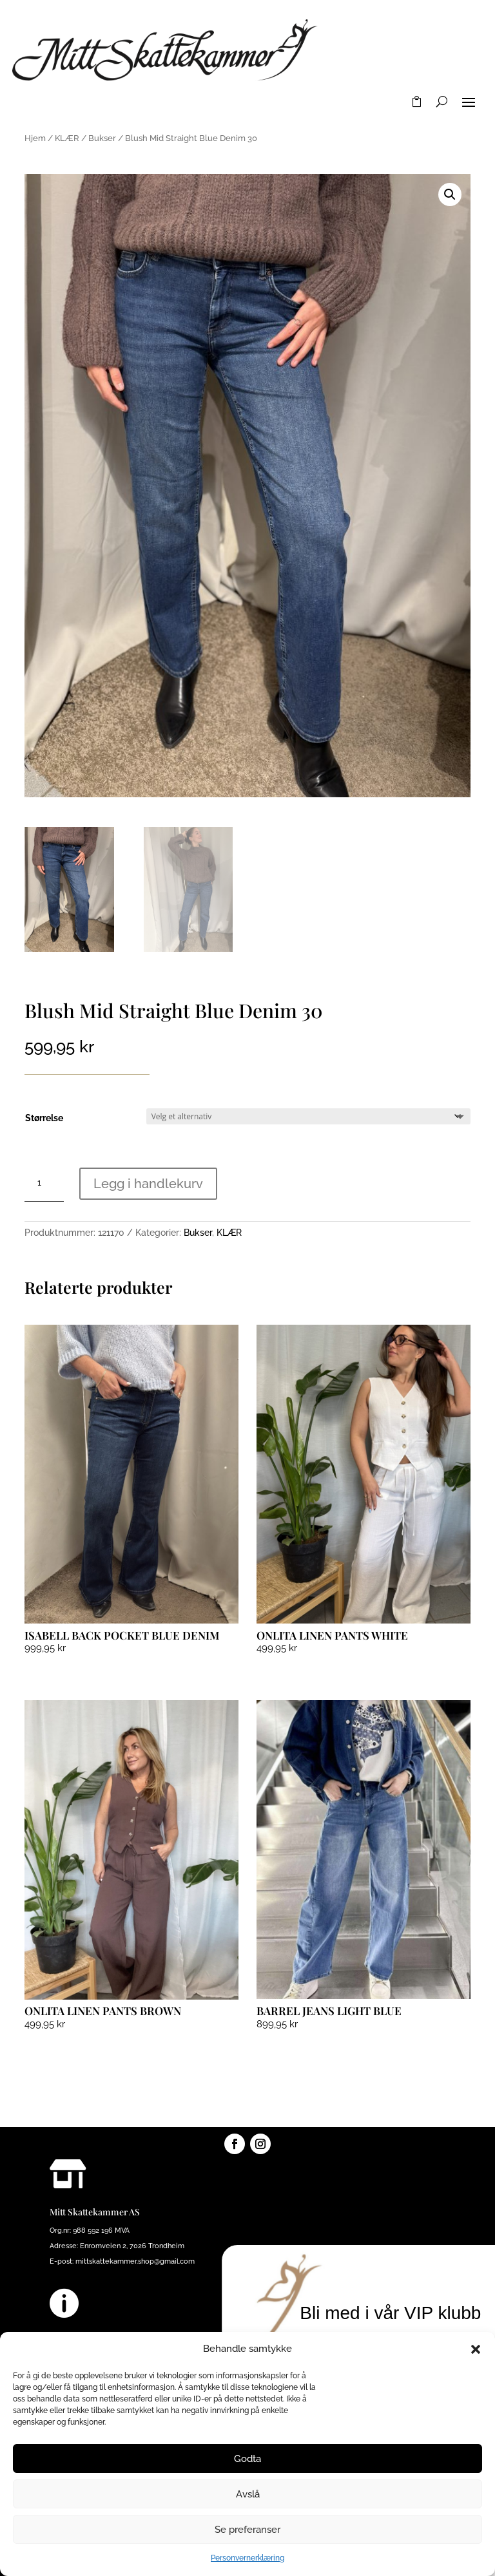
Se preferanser (247, 2529)
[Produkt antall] (43, 1183)
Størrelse (44, 1118)
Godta (247, 2459)
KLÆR (67, 138)
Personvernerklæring (247, 2557)
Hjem (35, 138)
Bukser (102, 138)
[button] (475, 2349)
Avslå (248, 2494)
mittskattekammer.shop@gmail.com (135, 2261)
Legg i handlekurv (148, 1183)
